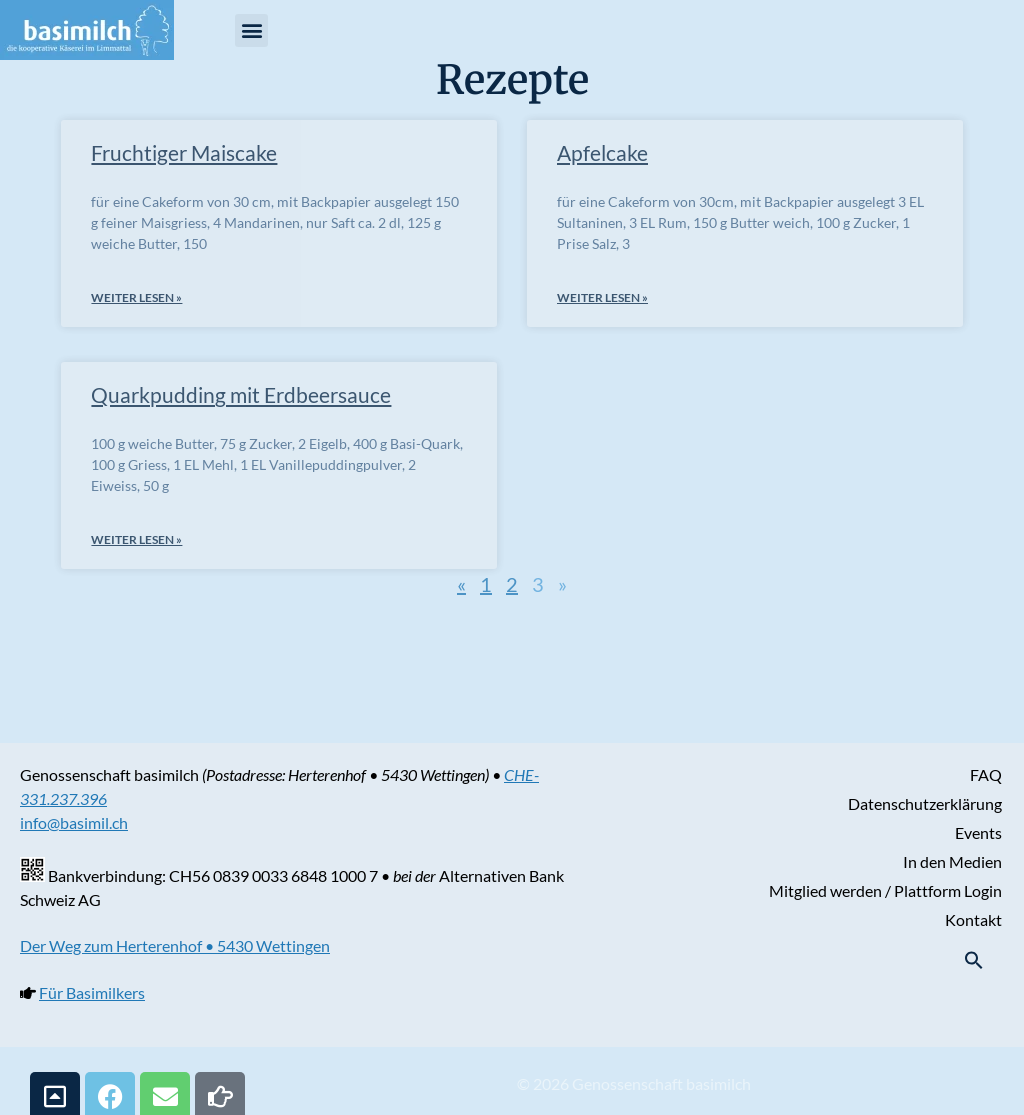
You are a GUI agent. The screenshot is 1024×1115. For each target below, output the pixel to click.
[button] (251, 30)
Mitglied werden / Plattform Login (885, 890)
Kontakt (973, 919)
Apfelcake (602, 152)
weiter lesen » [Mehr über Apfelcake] (602, 297)
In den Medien (952, 861)
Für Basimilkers (92, 992)
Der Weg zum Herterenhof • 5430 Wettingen (175, 945)
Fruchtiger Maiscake (184, 152)
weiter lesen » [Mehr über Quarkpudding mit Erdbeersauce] (136, 539)
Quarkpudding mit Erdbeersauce (241, 394)
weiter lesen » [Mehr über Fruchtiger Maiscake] (136, 297)
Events (978, 832)
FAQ (986, 774)
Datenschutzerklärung (925, 803)
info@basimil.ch (74, 822)
